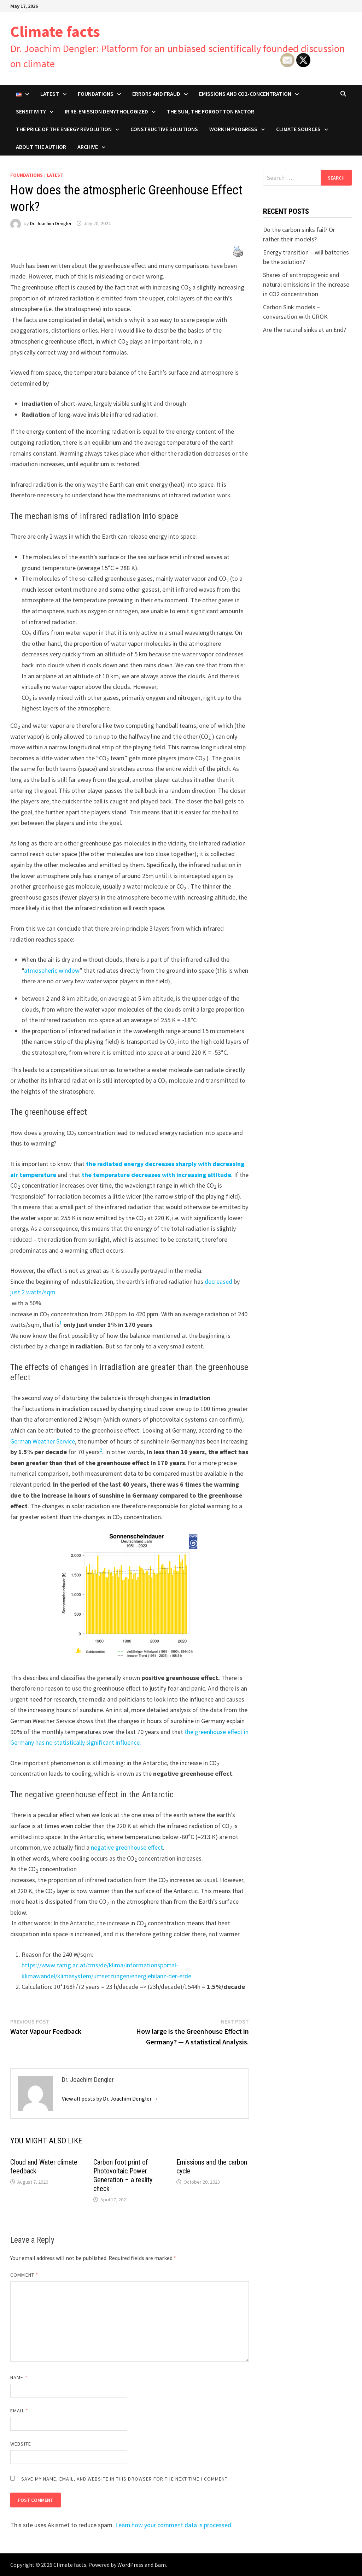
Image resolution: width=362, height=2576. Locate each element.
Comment (24, 2275)
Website (20, 2444)
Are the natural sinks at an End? (304, 330)
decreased (218, 1281)
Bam (160, 2564)
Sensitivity (31, 111)
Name (18, 2377)
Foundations (95, 93)
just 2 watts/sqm (33, 1292)
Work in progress (233, 129)
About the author (41, 146)
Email (19, 2410)
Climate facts (55, 31)
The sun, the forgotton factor (210, 111)
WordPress (130, 2564)
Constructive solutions (164, 129)
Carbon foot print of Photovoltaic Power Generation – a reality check (122, 2175)
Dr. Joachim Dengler (51, 223)
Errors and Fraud (156, 93)
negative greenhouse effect (127, 1847)
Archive (87, 146)
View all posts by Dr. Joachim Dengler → (110, 2098)
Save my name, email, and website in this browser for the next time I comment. (125, 2479)
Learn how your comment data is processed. (174, 2525)
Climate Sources (298, 129)
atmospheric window (52, 970)
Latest (49, 93)
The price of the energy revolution (64, 129)
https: (29, 1965)
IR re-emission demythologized (106, 111)
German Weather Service (42, 1441)
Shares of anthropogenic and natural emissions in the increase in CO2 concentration (306, 284)
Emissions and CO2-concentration (245, 93)
